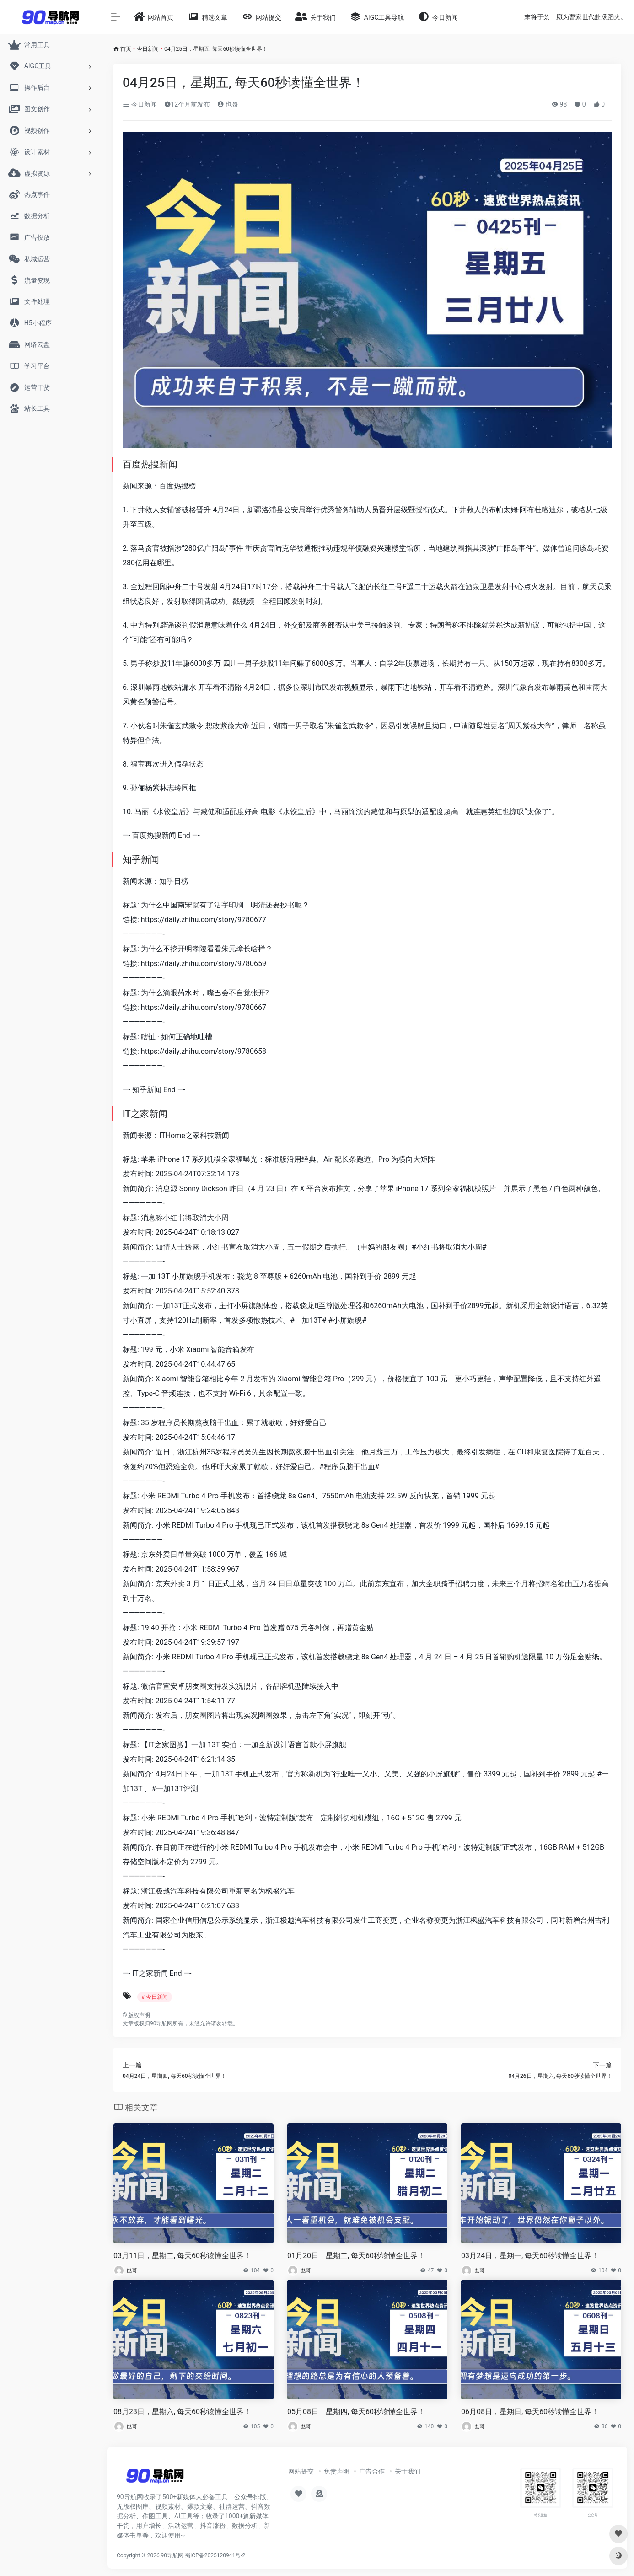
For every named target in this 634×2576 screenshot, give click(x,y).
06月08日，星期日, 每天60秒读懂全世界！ (530, 2411)
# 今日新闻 (154, 1997)
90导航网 (172, 2555)
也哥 (227, 104)
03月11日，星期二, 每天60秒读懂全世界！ (182, 2255)
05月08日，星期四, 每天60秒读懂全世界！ (356, 2411)
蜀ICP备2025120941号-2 (215, 2555)
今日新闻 (148, 49)
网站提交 (301, 2471)
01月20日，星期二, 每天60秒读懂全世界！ (356, 2255)
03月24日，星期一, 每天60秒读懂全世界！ (530, 2255)
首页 (125, 49)
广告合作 (372, 2471)
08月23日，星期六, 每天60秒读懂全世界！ (182, 2411)
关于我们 (407, 2471)
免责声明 (336, 2471)
